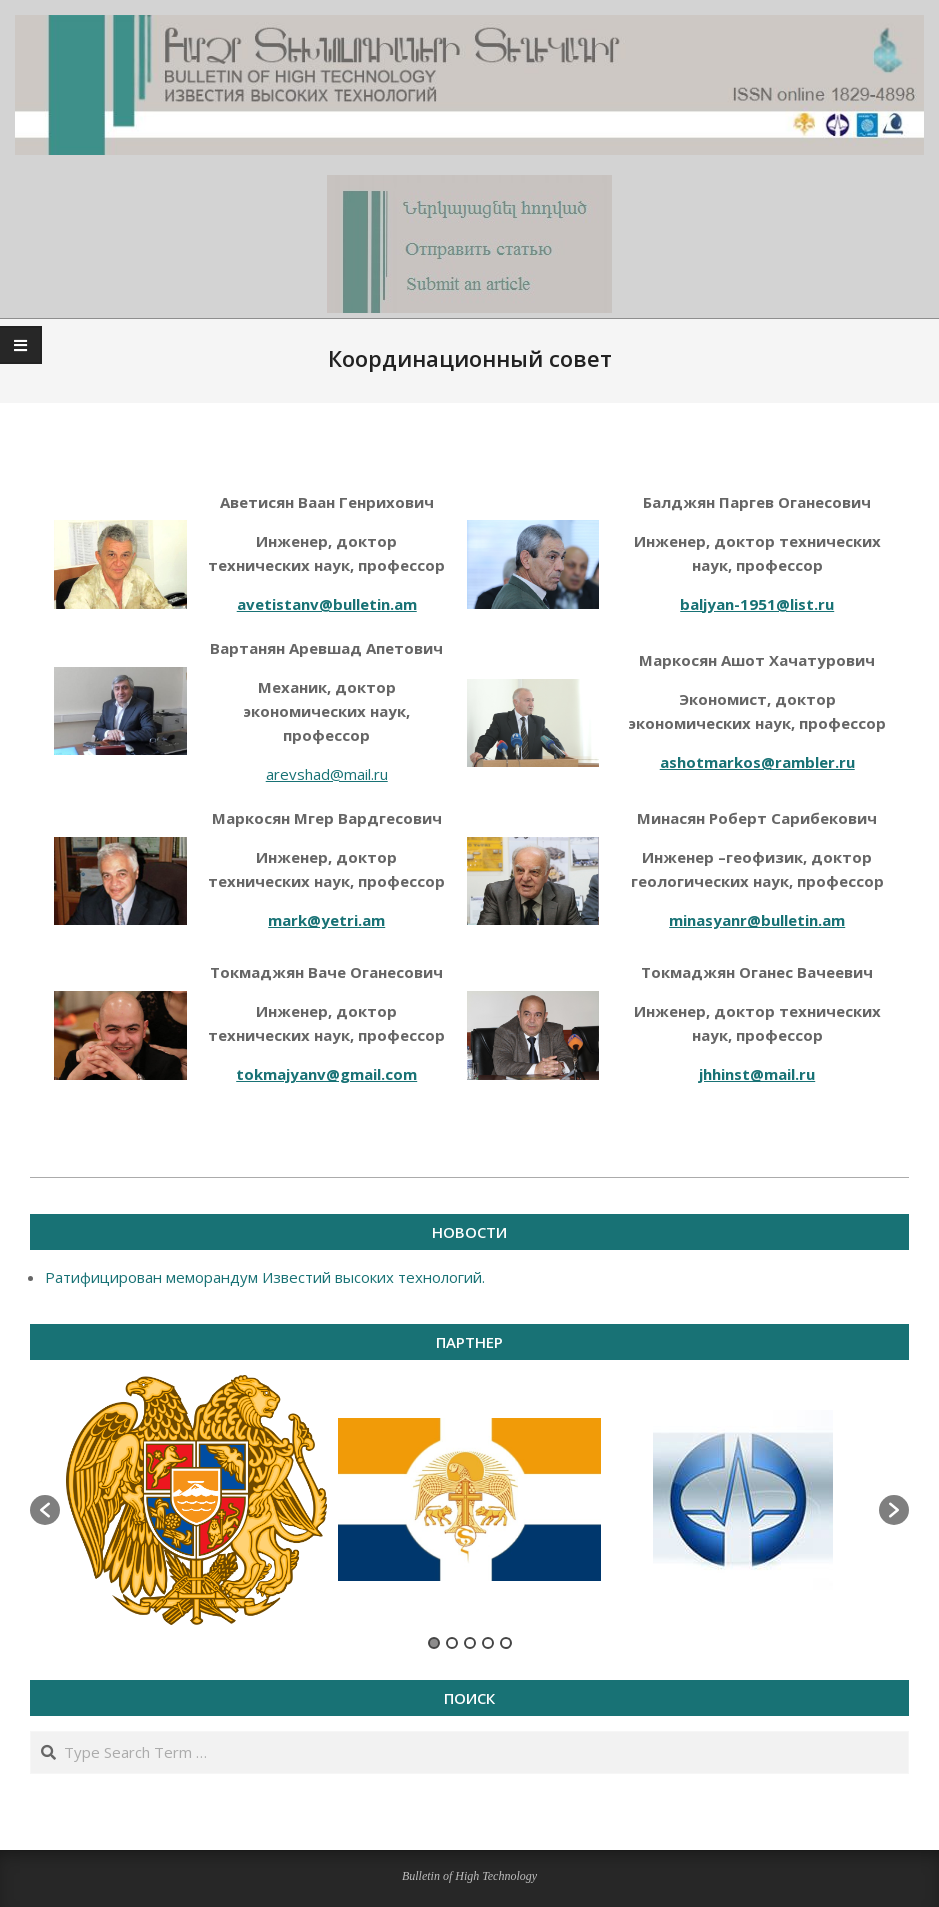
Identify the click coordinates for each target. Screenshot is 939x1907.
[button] (45, 1510)
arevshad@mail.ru (327, 774)
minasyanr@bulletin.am (757, 920)
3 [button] (470, 1643)
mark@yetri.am (326, 920)
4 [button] (488, 1643)
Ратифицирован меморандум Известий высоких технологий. (265, 1277)
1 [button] (434, 1643)
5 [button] (506, 1643)
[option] (196, 1500)
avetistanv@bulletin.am (327, 604)
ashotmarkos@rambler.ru (757, 762)
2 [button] (452, 1643)
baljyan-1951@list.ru (757, 604)
